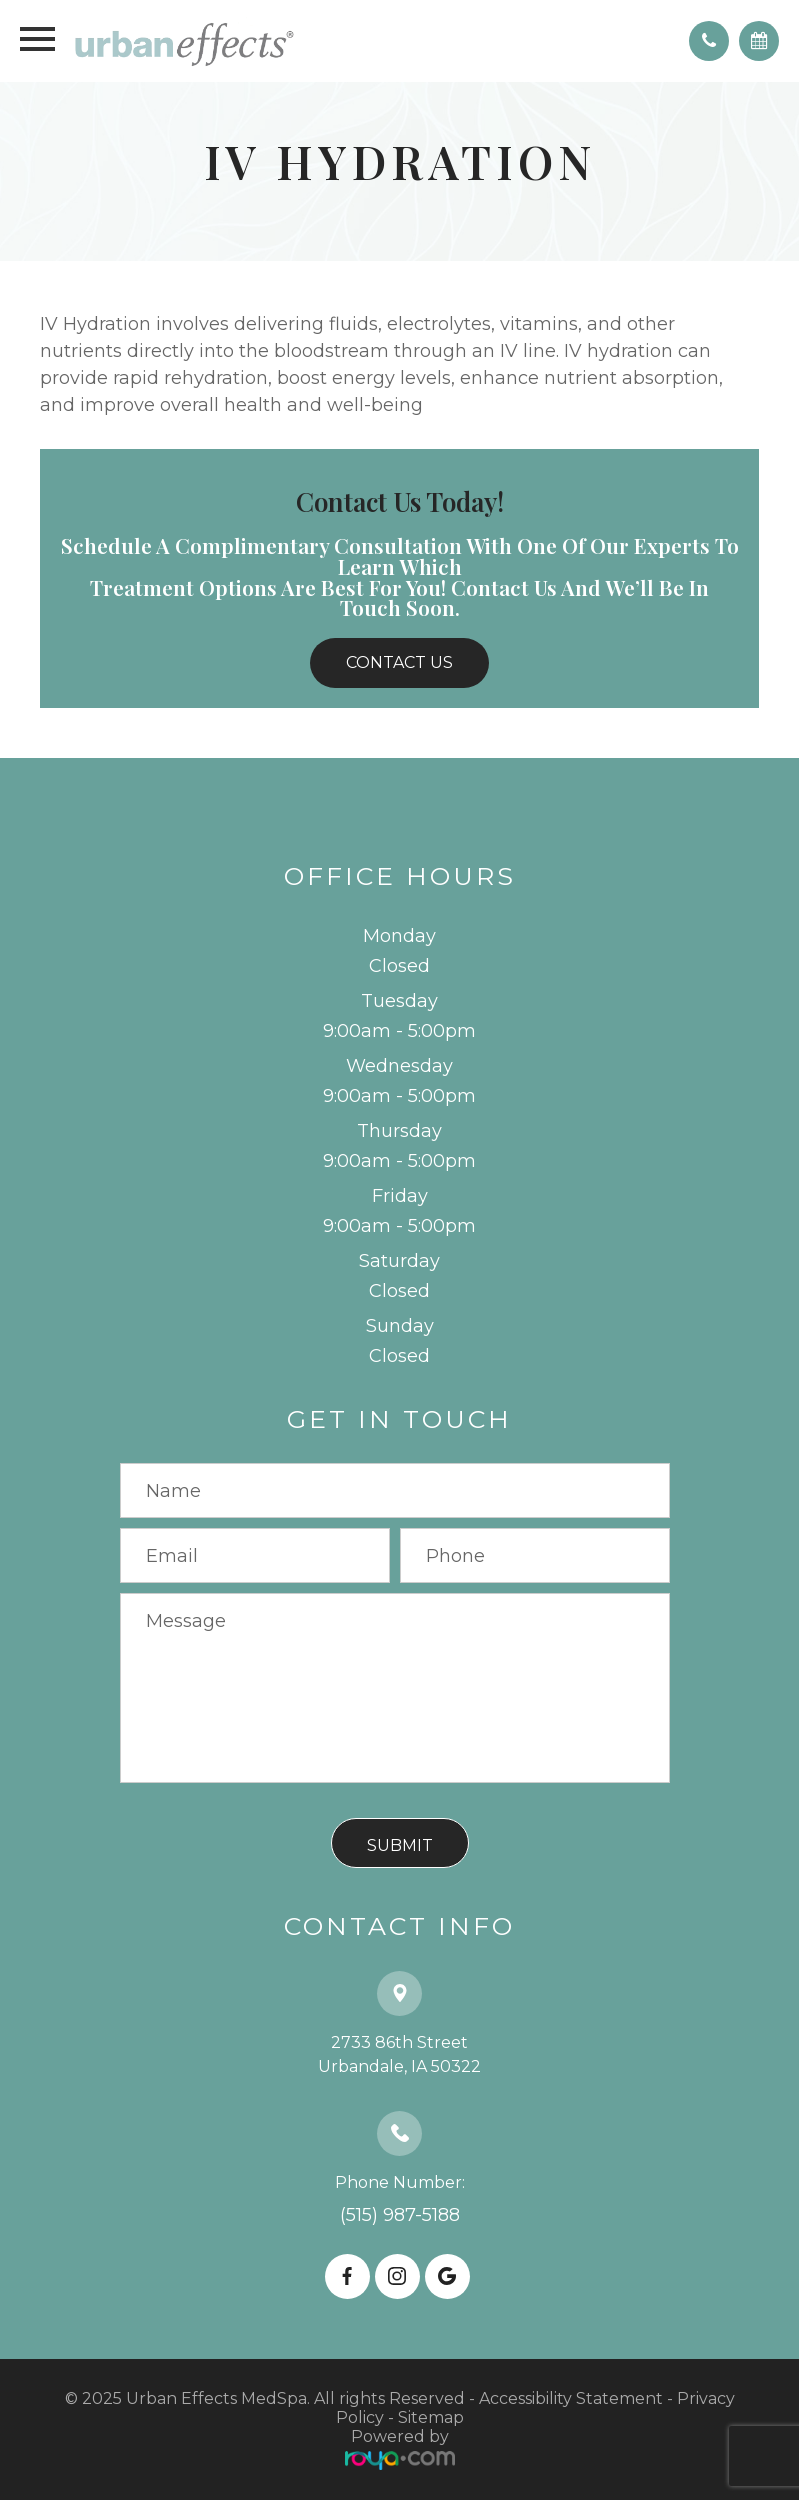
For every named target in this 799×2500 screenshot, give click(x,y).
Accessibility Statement (571, 2398)
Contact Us (399, 662)
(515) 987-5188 (400, 2215)
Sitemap (431, 2417)
